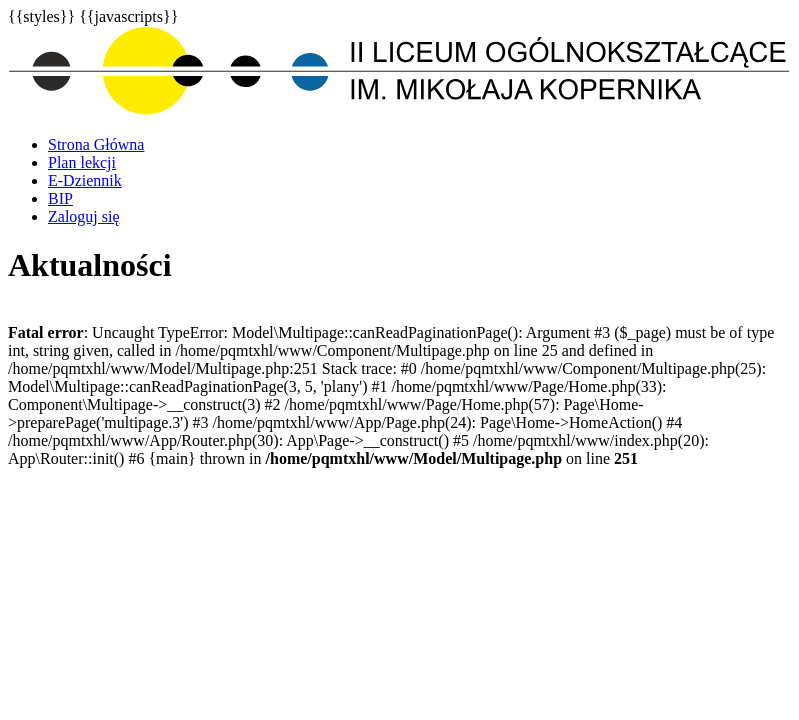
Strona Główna (96, 144)
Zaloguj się (84, 216)
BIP (60, 198)
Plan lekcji (82, 162)
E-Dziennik (85, 180)
